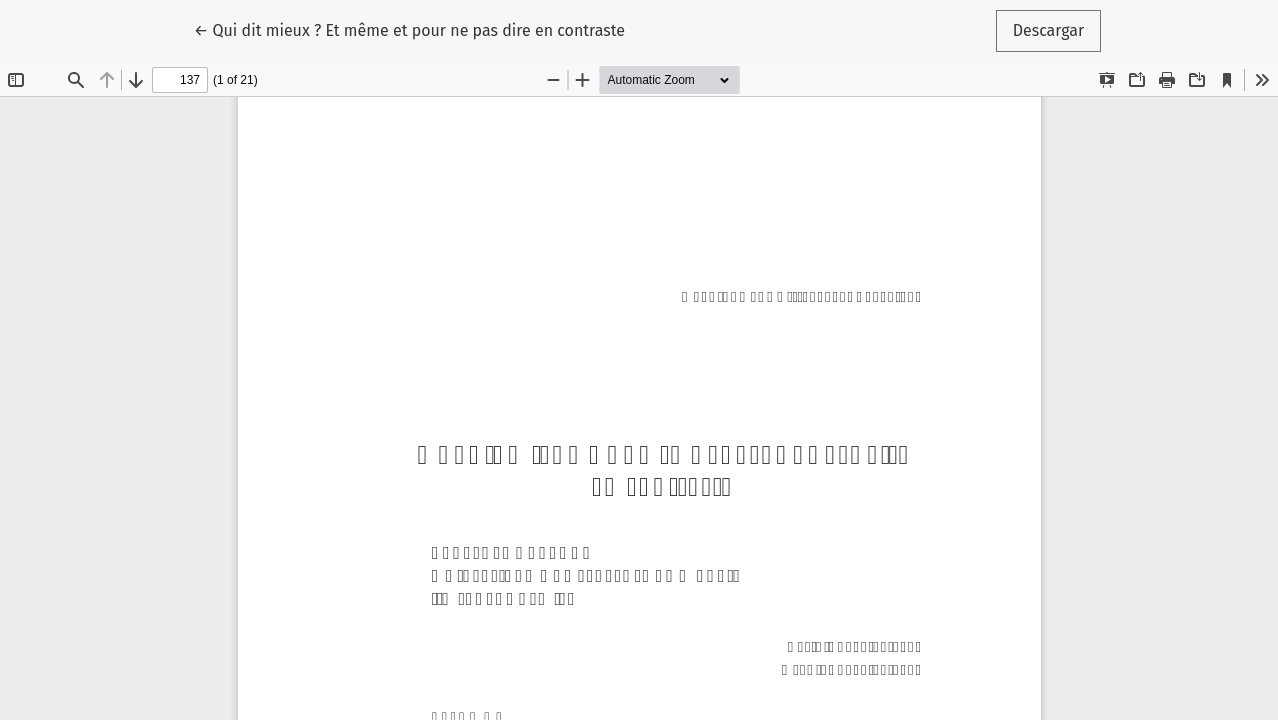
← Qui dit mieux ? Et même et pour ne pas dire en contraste (409, 29)
